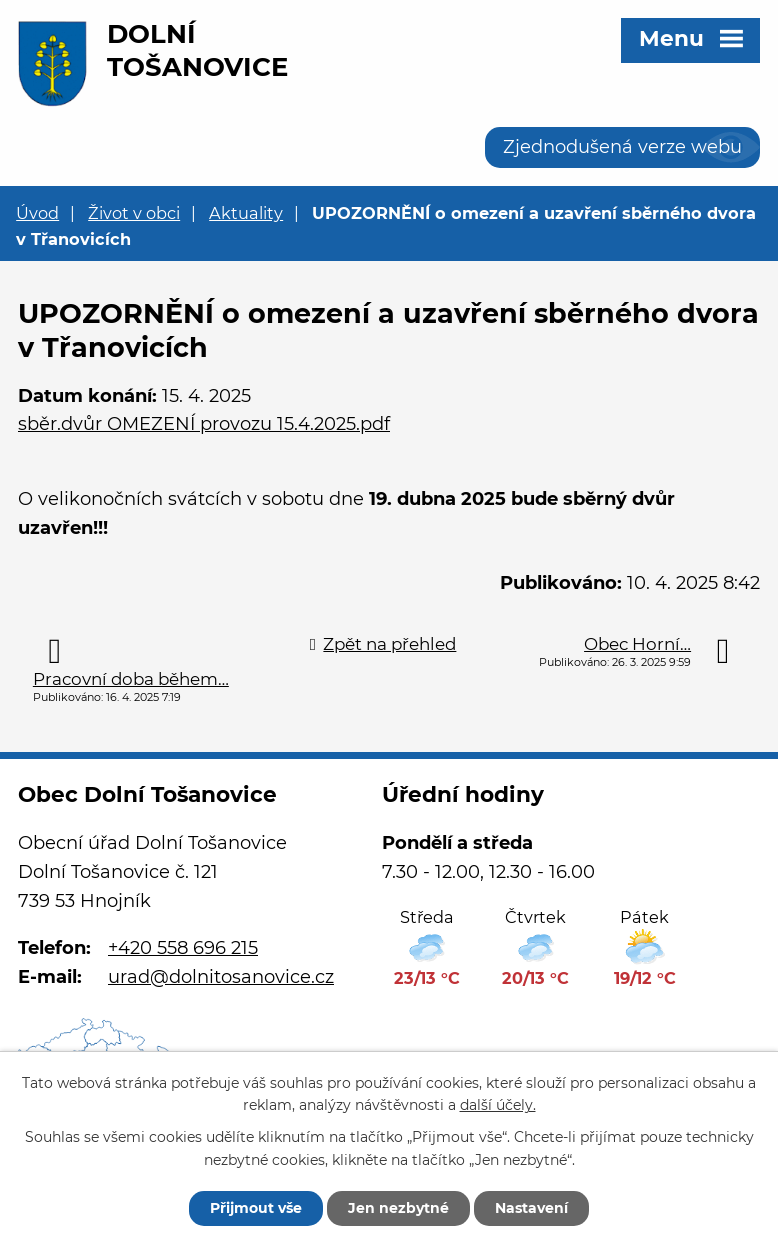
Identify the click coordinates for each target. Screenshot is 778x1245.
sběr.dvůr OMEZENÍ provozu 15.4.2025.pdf (204, 424)
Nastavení (531, 1208)
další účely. (498, 1106)
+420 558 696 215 (183, 948)
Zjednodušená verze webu (622, 147)
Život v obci (134, 213)
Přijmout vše (256, 1208)
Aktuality (246, 213)
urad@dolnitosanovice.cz (221, 977)
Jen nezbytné (398, 1208)
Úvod (37, 213)
